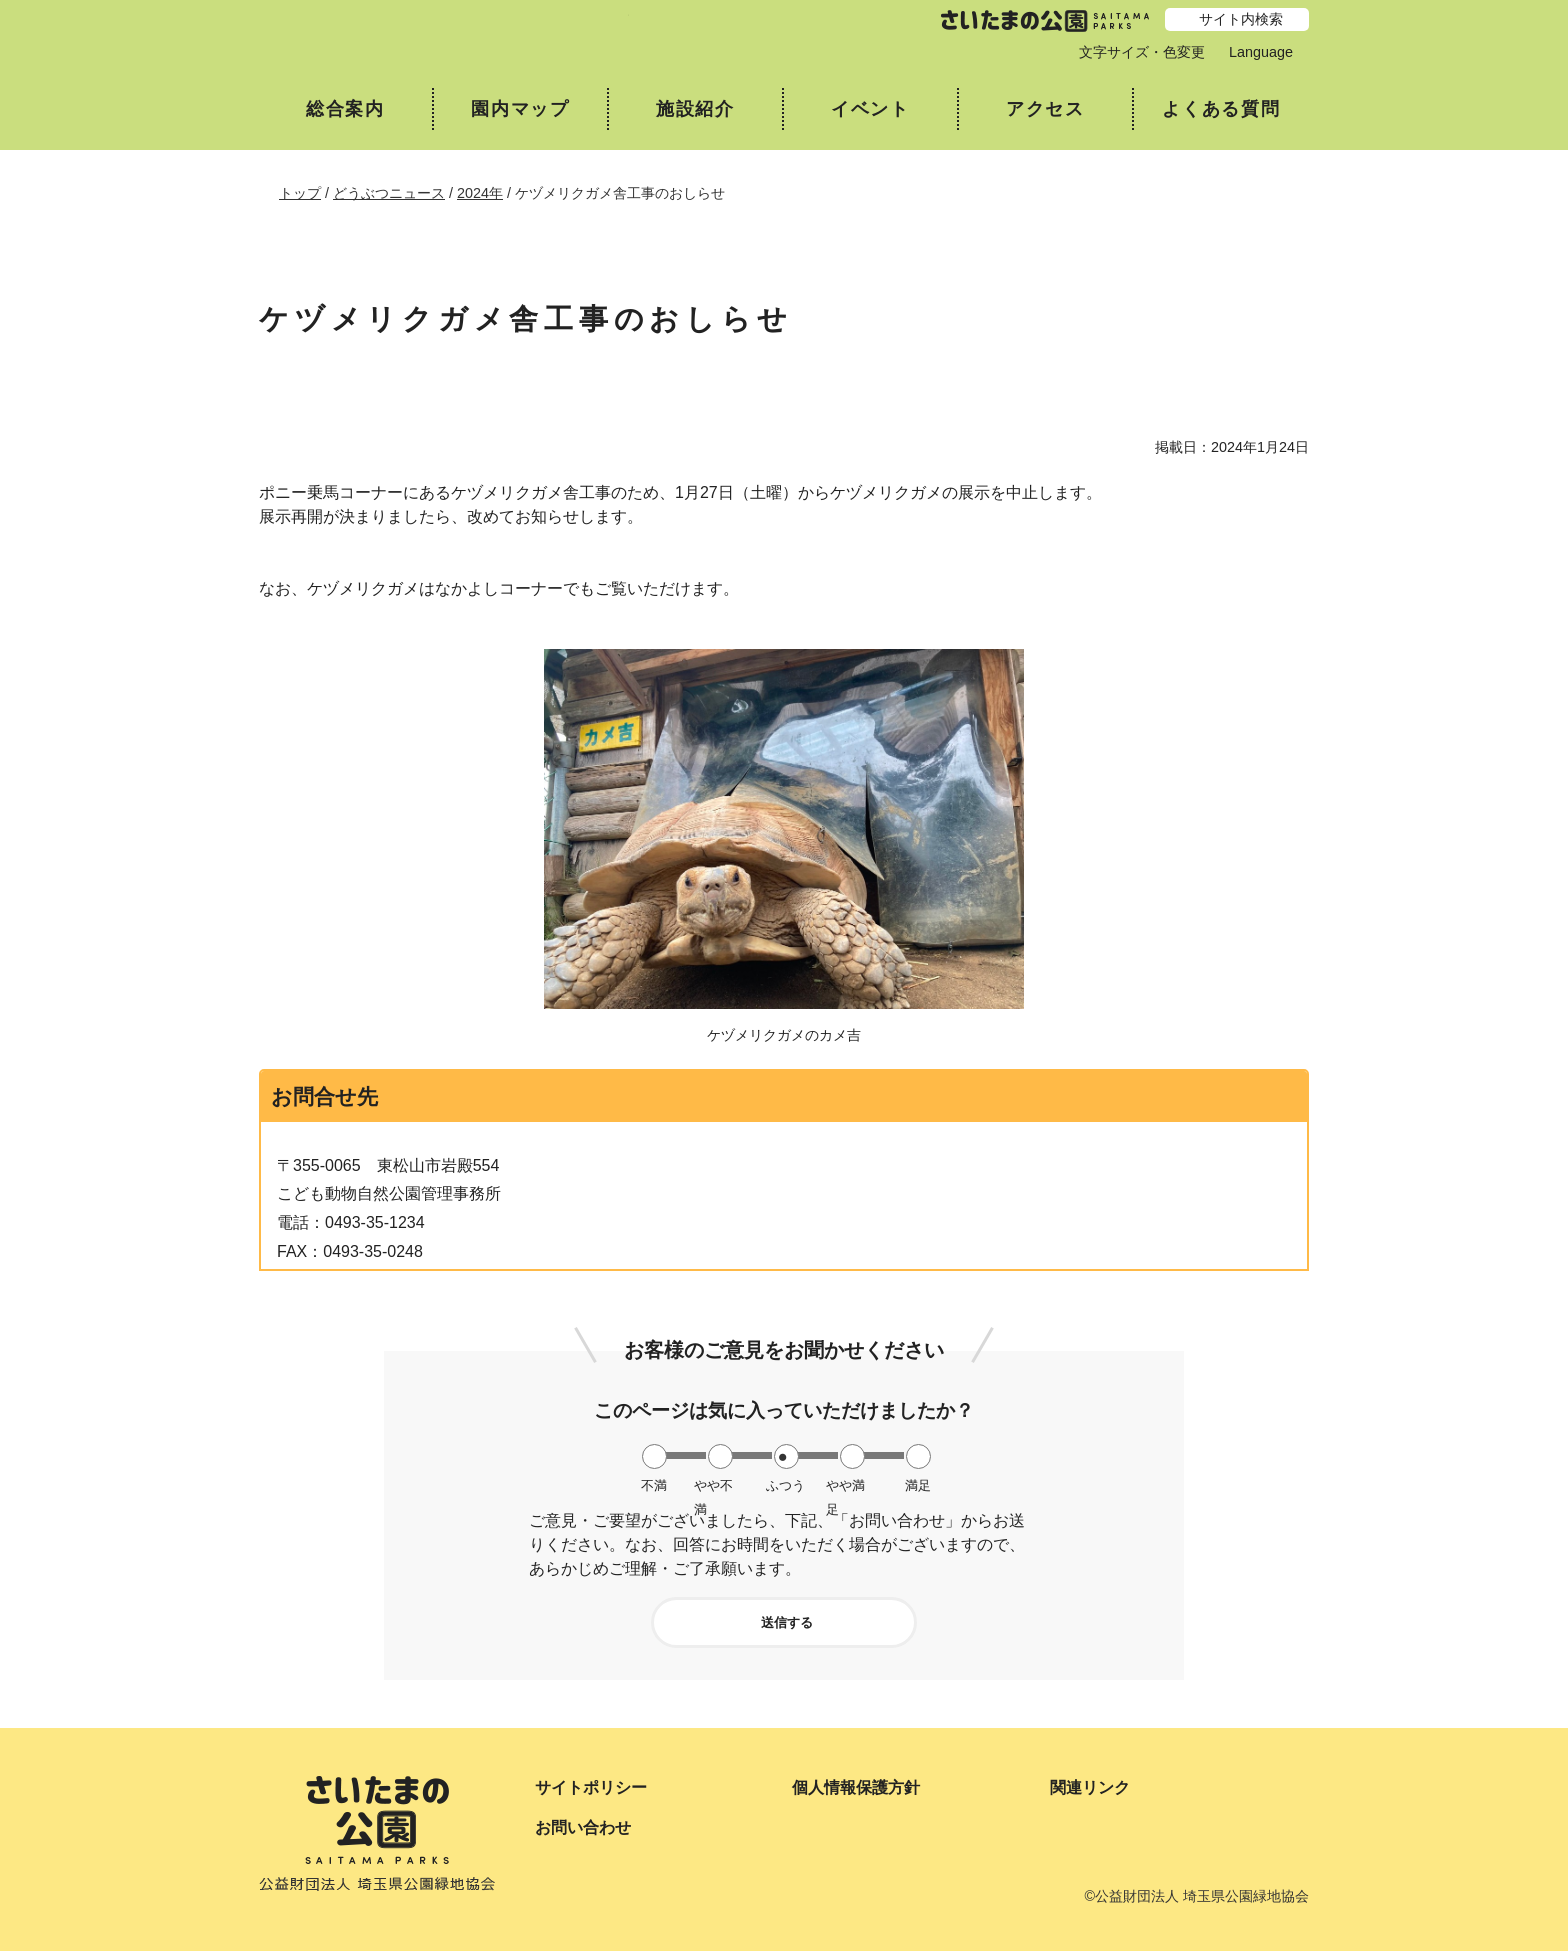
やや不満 (713, 1485)
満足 (918, 1485)
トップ (300, 193)
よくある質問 (1221, 109)
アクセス (1045, 109)
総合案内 (345, 109)
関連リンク (1090, 1787)
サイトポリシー (591, 1787)
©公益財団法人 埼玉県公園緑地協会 (1196, 1896)
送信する (787, 1622)
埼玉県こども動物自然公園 (444, 36)
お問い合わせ (583, 1827)
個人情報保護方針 (856, 1787)
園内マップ (520, 109)
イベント (870, 109)
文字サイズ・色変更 (1142, 52)
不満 (654, 1485)
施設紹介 (695, 109)
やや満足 (845, 1485)
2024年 (480, 193)
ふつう (785, 1485)
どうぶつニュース (389, 193)
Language (1261, 52)
